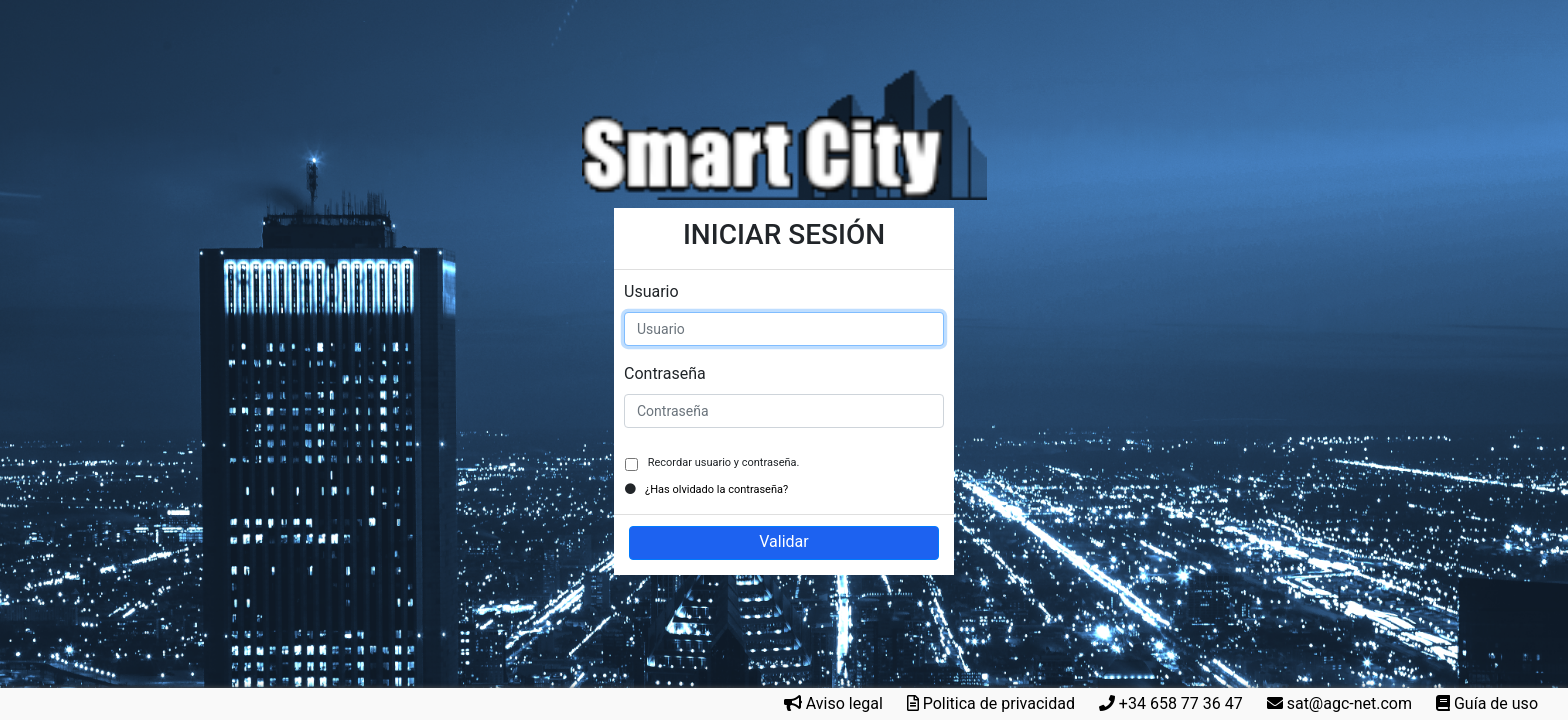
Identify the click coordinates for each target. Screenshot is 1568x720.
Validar (783, 541)
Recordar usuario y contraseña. (722, 462)
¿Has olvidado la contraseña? (716, 489)
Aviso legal (844, 703)
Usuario (651, 291)
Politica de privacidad (999, 703)
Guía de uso (1496, 703)
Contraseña (665, 373)
